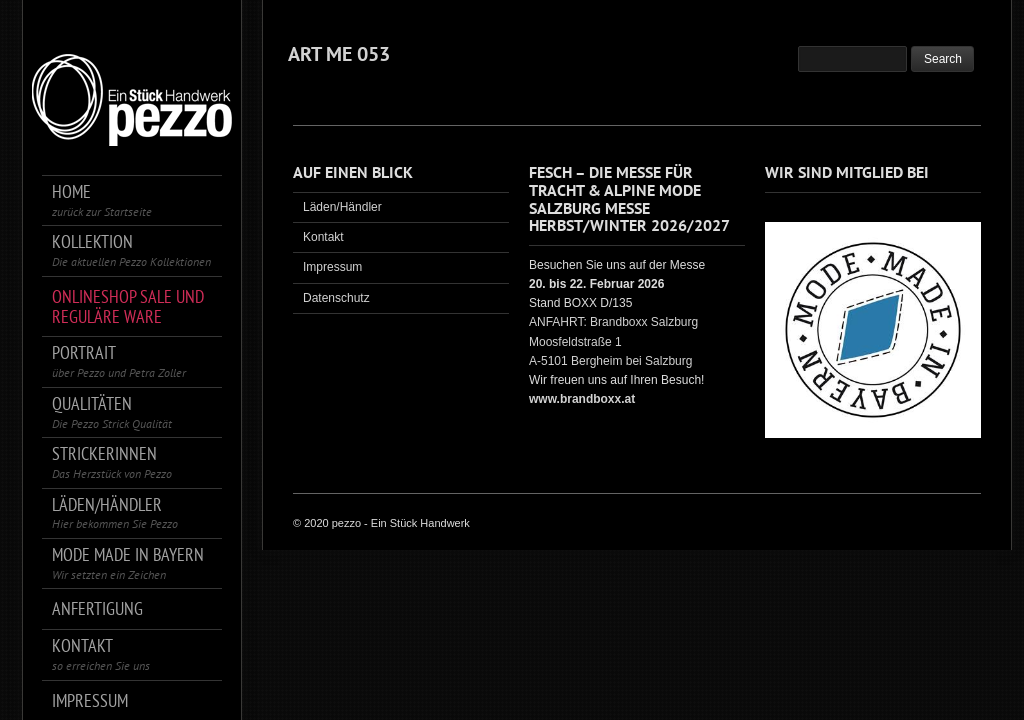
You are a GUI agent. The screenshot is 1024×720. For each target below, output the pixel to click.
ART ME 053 (339, 54)
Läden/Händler (342, 207)
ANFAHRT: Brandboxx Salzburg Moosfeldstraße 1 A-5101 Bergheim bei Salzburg (613, 341)
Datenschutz (336, 298)
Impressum (332, 267)
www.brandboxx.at (582, 399)
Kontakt (323, 237)
